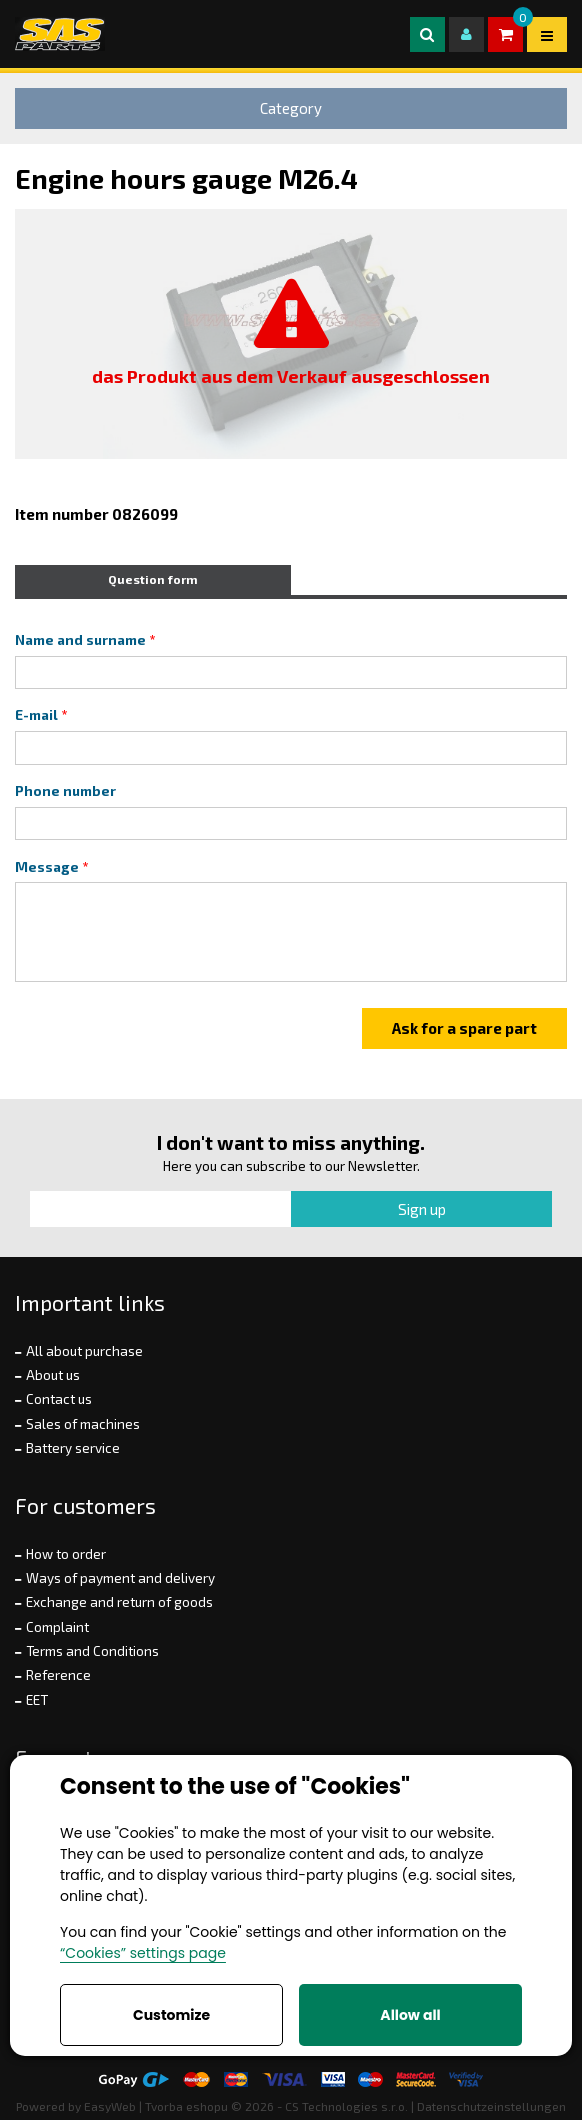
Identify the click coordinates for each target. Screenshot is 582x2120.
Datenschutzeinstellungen (491, 2106)
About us (53, 1375)
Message (47, 867)
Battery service (73, 1448)
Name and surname (80, 640)
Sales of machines (83, 1424)
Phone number (65, 791)
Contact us (59, 1399)
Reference (58, 1675)
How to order (66, 1554)
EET (37, 1700)
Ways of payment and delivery (120, 1578)
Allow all (410, 2015)
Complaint (57, 1627)
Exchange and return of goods (119, 1602)
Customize (171, 2015)
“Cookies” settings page (143, 1953)
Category (291, 108)
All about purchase (84, 1351)
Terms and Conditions (92, 1651)
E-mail (36, 715)
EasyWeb (110, 2106)
